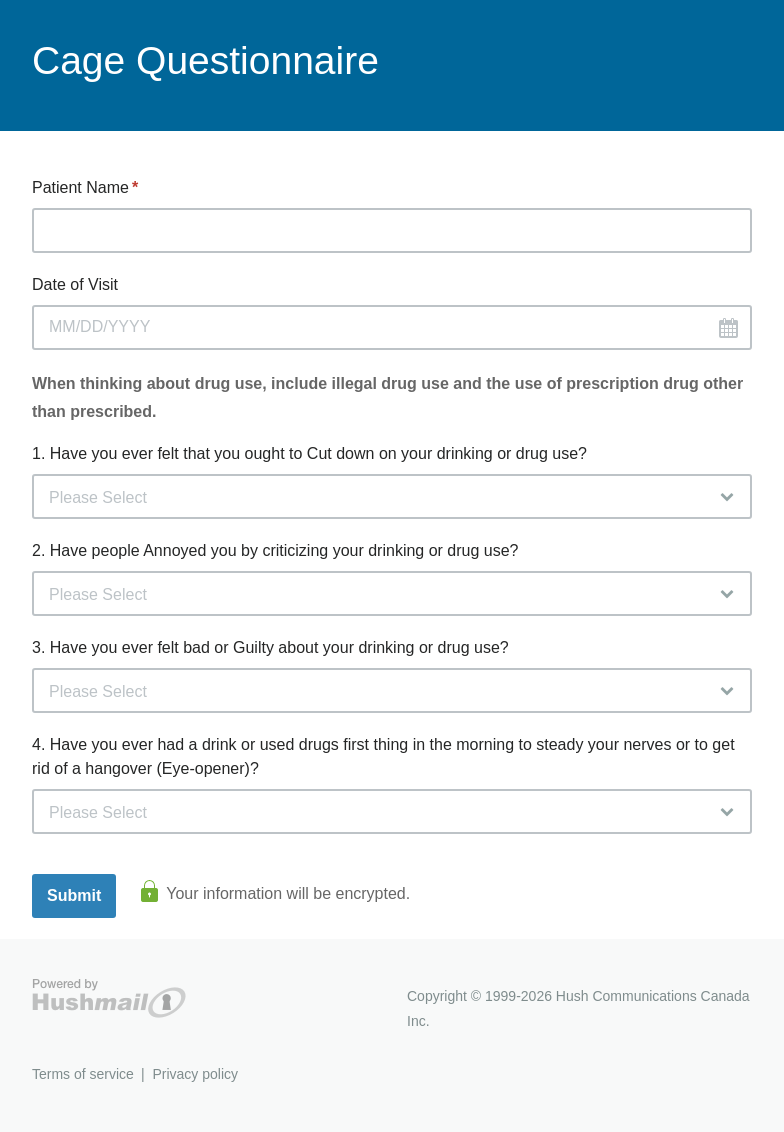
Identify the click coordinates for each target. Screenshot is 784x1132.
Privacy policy (195, 1074)
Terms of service (83, 1074)
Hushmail (109, 998)
